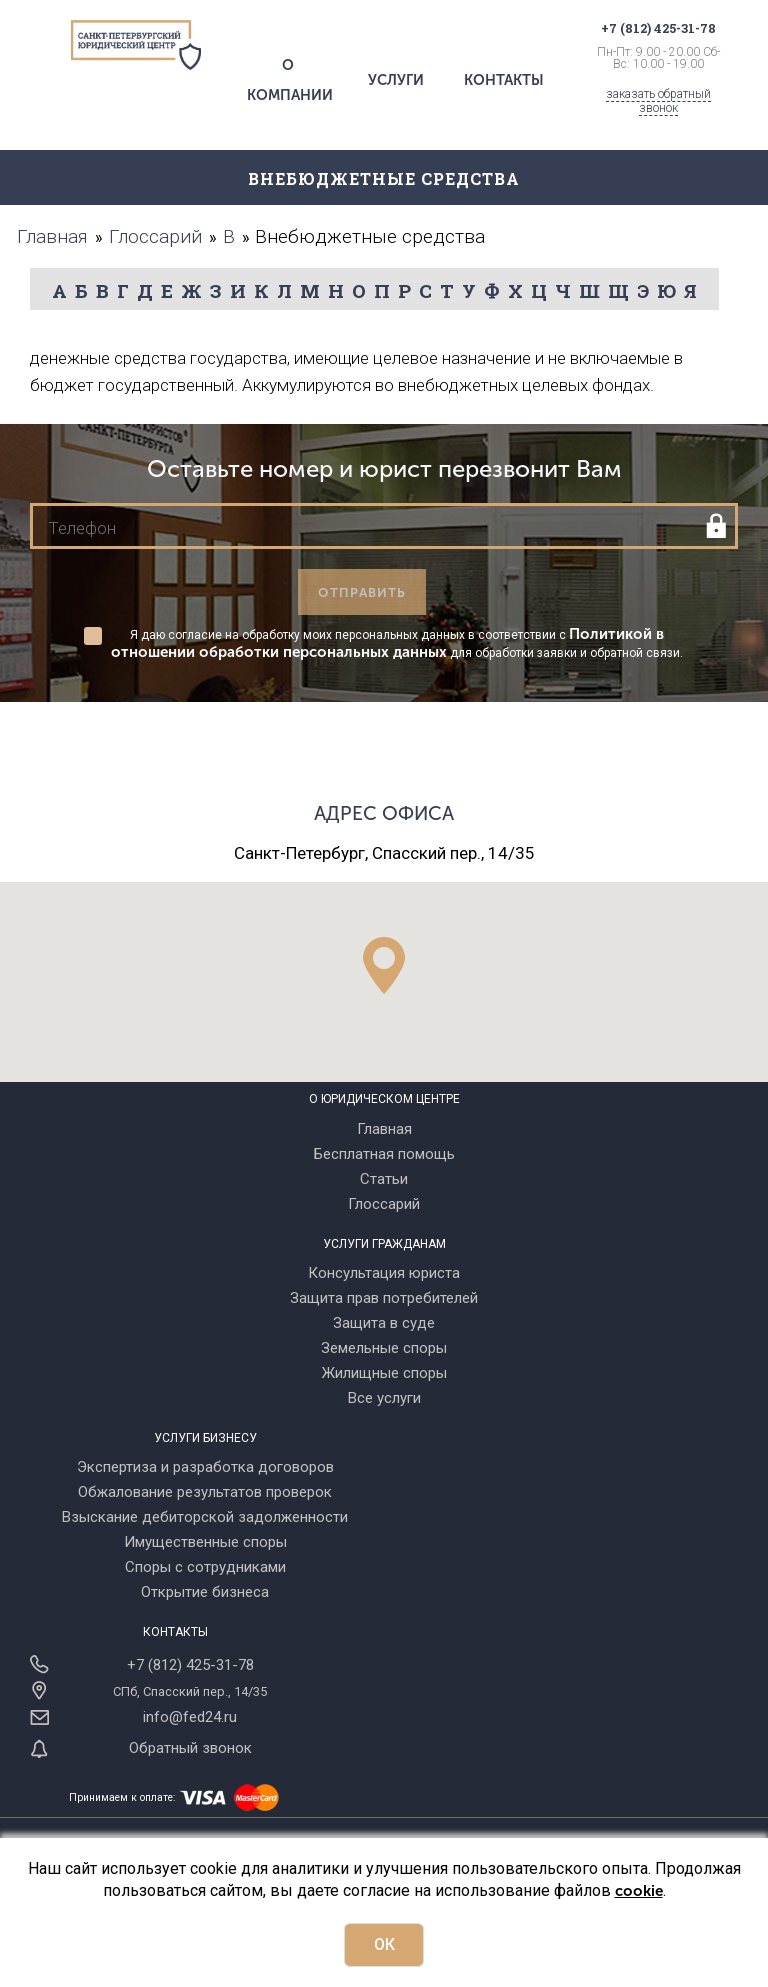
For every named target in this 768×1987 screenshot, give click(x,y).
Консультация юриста (384, 1273)
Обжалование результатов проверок (205, 1492)
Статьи (384, 1179)
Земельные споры (384, 1348)
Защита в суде (384, 1323)
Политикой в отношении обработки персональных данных (387, 643)
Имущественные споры (205, 1542)
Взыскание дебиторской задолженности (205, 1517)
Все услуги (384, 1398)
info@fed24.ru (190, 1717)
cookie (639, 1891)
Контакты (504, 80)
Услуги (396, 80)
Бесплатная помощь (384, 1154)
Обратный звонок (190, 1748)
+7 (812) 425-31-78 (190, 1665)
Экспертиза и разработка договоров (205, 1467)
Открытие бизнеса (205, 1592)
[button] (384, 965)
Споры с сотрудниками (205, 1567)
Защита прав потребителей (384, 1298)
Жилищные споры (384, 1373)
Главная (384, 1129)
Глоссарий (384, 1204)
